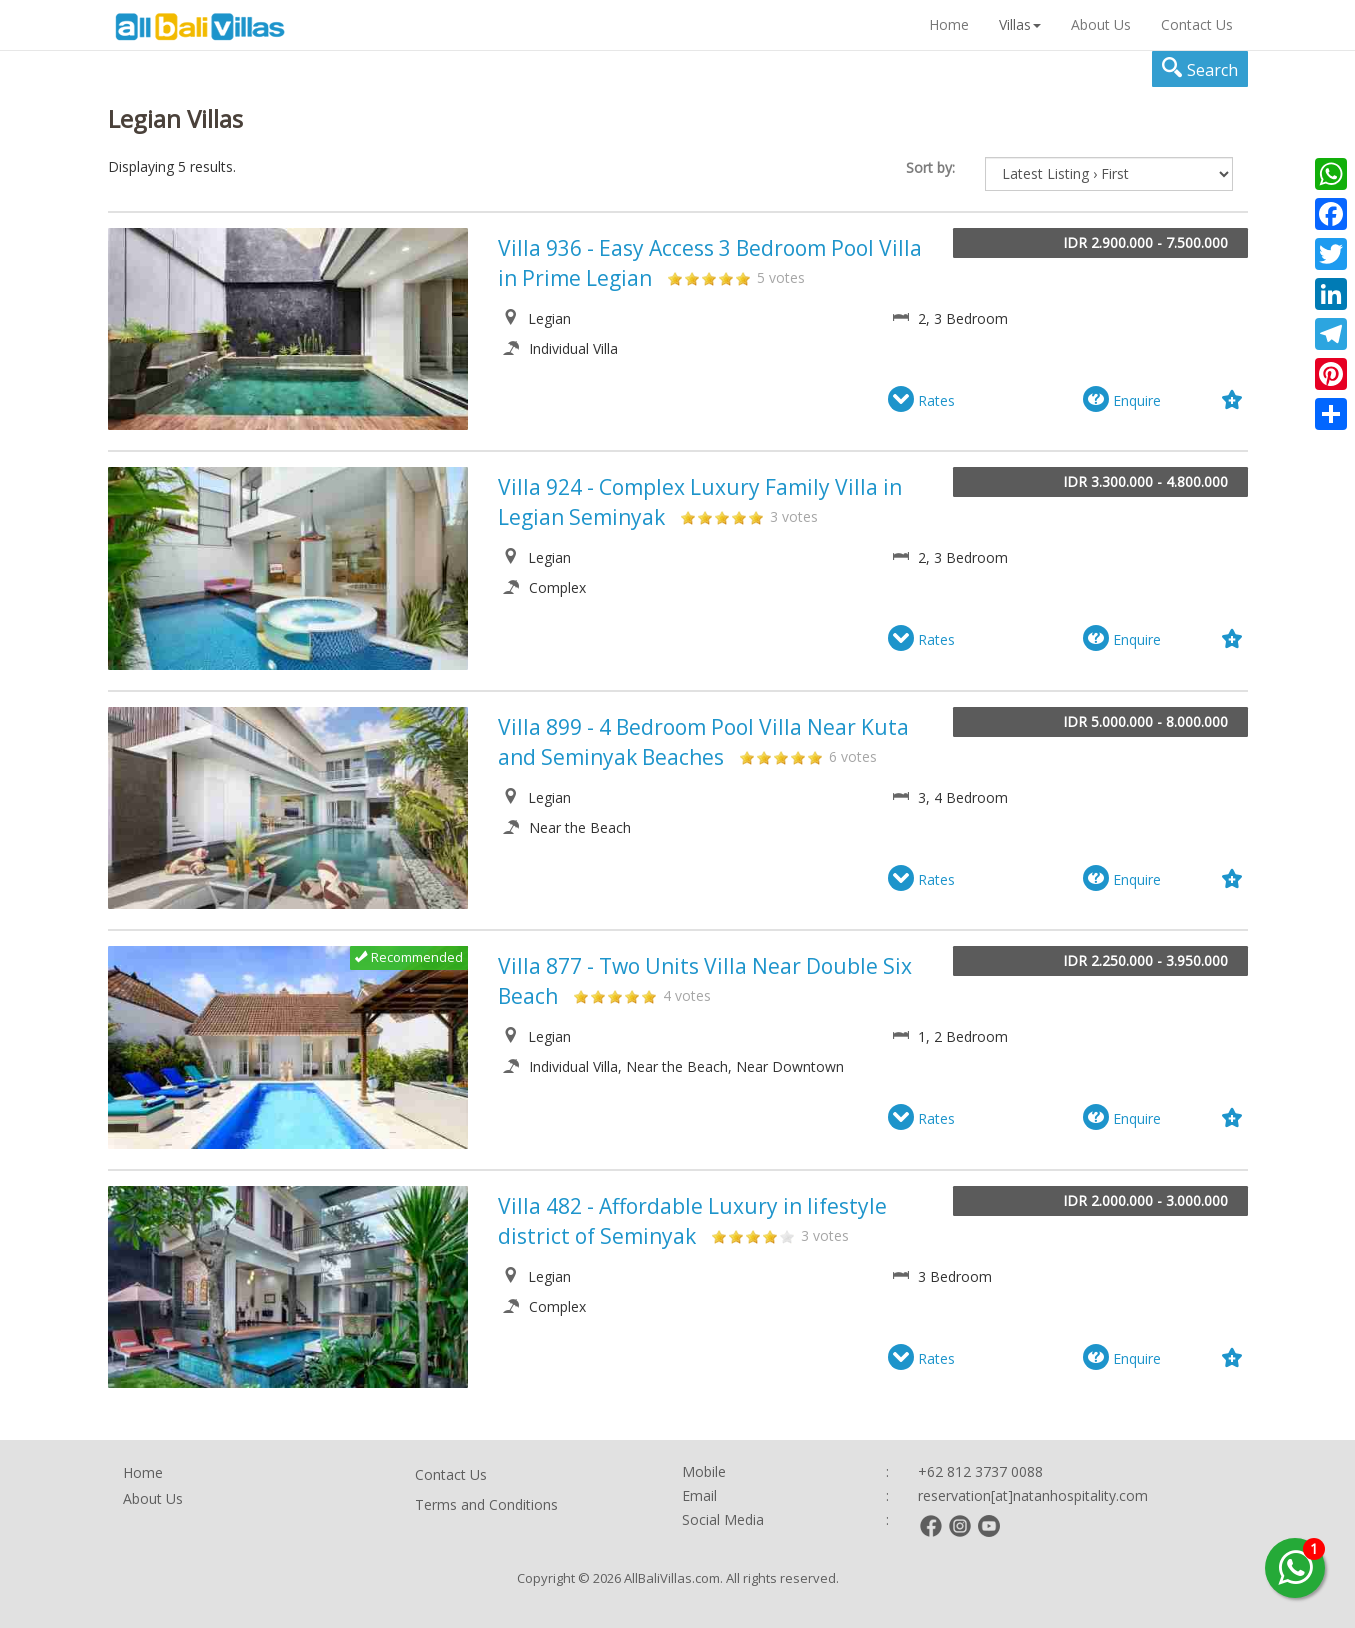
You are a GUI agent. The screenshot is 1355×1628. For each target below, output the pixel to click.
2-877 (598, 996)
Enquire (1122, 400)
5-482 (787, 1236)
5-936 (743, 278)
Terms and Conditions (486, 1504)
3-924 (722, 517)
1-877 (581, 996)
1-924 (688, 517)
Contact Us (1197, 24)
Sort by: (930, 167)
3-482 (753, 1236)
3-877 (615, 996)
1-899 (747, 757)
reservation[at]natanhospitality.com (1033, 1495)
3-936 (709, 278)
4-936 (726, 278)
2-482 (736, 1236)
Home (949, 24)
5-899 (815, 757)
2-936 (692, 278)
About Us (1101, 24)
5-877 (649, 996)
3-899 (781, 757)
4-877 (632, 996)
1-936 (675, 278)
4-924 (739, 517)
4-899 (798, 757)
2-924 (705, 517)
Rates (921, 400)
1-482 (719, 1236)
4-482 (770, 1236)
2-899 (764, 757)
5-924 (756, 517)
